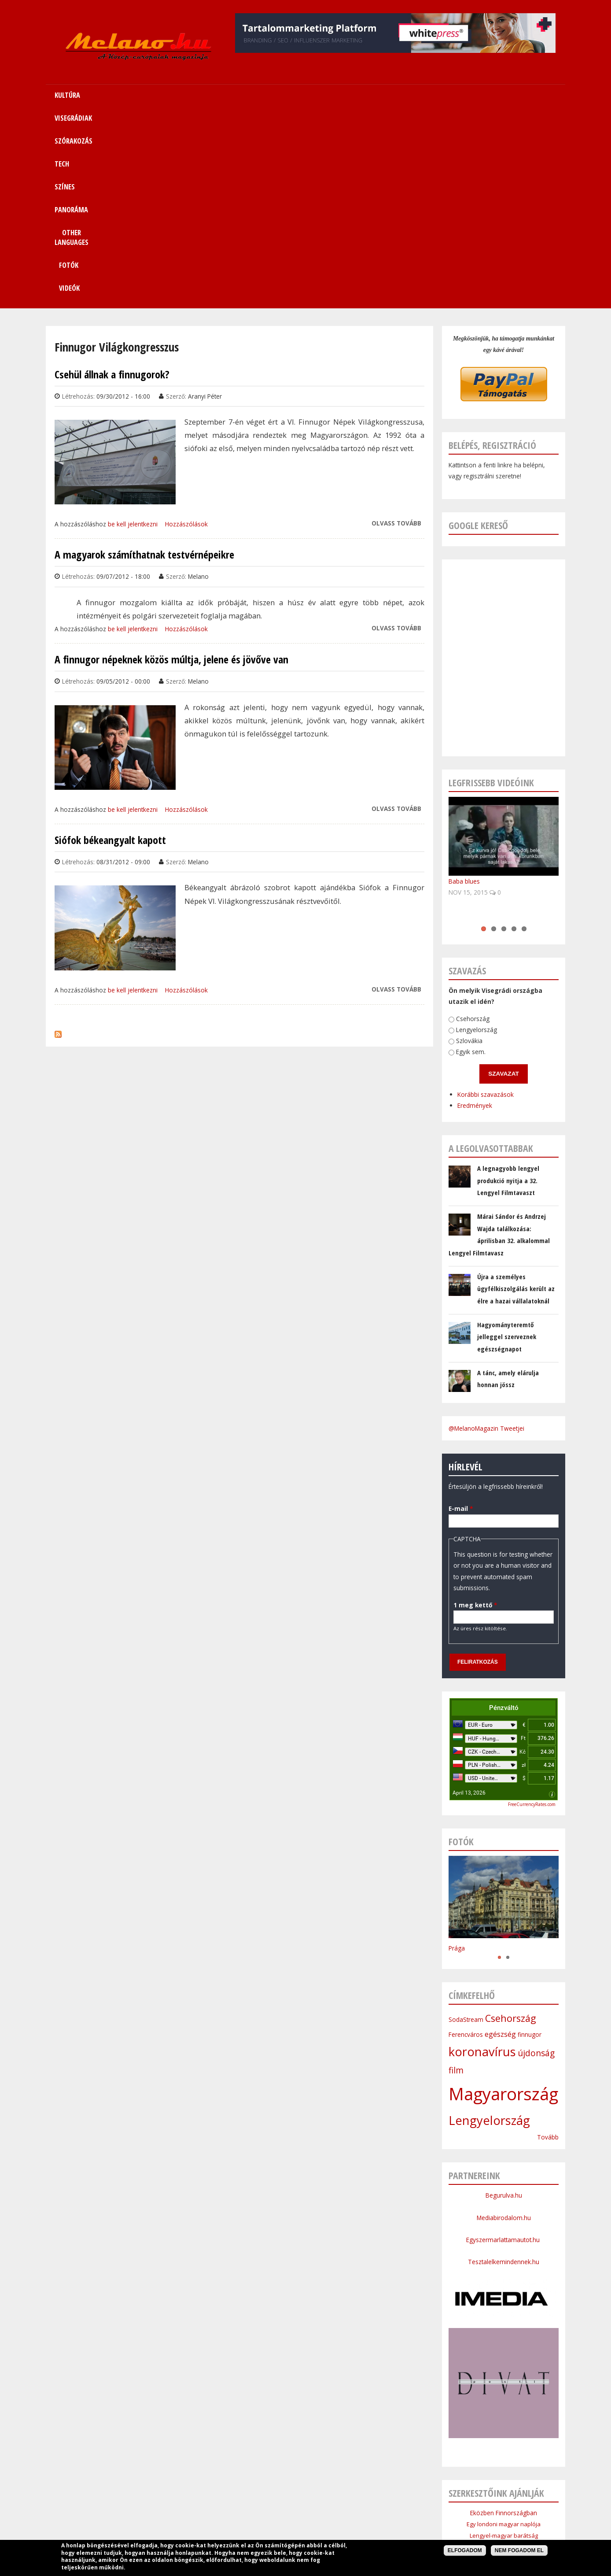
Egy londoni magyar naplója (504, 2331)
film (456, 1877)
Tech (279, 2507)
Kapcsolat (471, 2507)
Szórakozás (245, 2507)
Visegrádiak (202, 2507)
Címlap (136, 2507)
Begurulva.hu (504, 2002)
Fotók (461, 95)
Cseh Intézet (503, 2365)
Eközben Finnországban (503, 2320)
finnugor (529, 1841)
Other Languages (389, 2507)
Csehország (462, 819)
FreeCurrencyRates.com (532, 1611)
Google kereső (478, 332)
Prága (457, 1755)
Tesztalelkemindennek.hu (503, 2069)
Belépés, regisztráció (492, 252)
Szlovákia (454, 840)
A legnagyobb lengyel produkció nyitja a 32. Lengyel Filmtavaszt (508, 987)
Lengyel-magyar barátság (504, 2343)
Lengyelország (464, 830)
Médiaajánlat (283, 2528)
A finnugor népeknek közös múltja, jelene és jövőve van (171, 466)
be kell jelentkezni (133, 331)
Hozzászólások (186, 331)
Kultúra (166, 2507)
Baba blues (464, 688)
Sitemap (435, 2507)
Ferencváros (466, 1841)
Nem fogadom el (519, 2550)
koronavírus (482, 1859)
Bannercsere (372, 2528)
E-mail (451, 1306)
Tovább (548, 1944)
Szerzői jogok (327, 2528)
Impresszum (238, 2528)
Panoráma (340, 2507)
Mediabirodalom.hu (504, 2025)
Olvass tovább (396, 330)
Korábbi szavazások (460, 895)
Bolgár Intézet (503, 2388)
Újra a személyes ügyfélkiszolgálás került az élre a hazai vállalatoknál (516, 1095)
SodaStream (466, 1826)
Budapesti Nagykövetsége (503, 2410)
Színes (306, 2507)
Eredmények (448, 904)
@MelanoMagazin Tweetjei (486, 1235)
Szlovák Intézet (504, 2376)
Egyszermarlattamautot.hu (503, 2047)
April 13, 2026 (469, 1600)
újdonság (536, 1860)
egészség (500, 1841)
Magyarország (503, 1900)
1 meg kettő (448, 1404)
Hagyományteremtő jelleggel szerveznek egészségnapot (506, 1143)
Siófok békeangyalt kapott (110, 647)
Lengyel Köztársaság (504, 2399)
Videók (509, 95)
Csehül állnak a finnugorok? (112, 181)
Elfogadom (465, 2550)
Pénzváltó (504, 1515)
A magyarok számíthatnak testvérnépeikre (144, 362)
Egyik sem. (454, 851)
